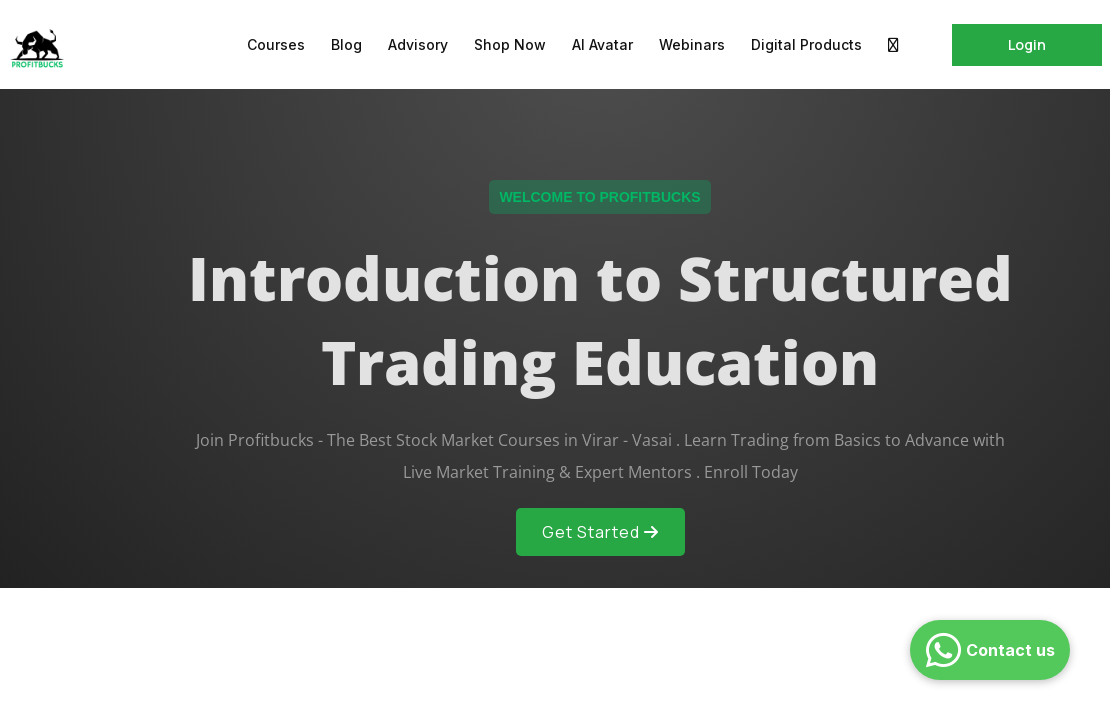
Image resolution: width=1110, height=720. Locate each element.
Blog (346, 44)
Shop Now (510, 44)
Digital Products (806, 44)
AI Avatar (602, 44)
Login (1027, 44)
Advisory (418, 44)
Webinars (692, 44)
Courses (276, 44)
